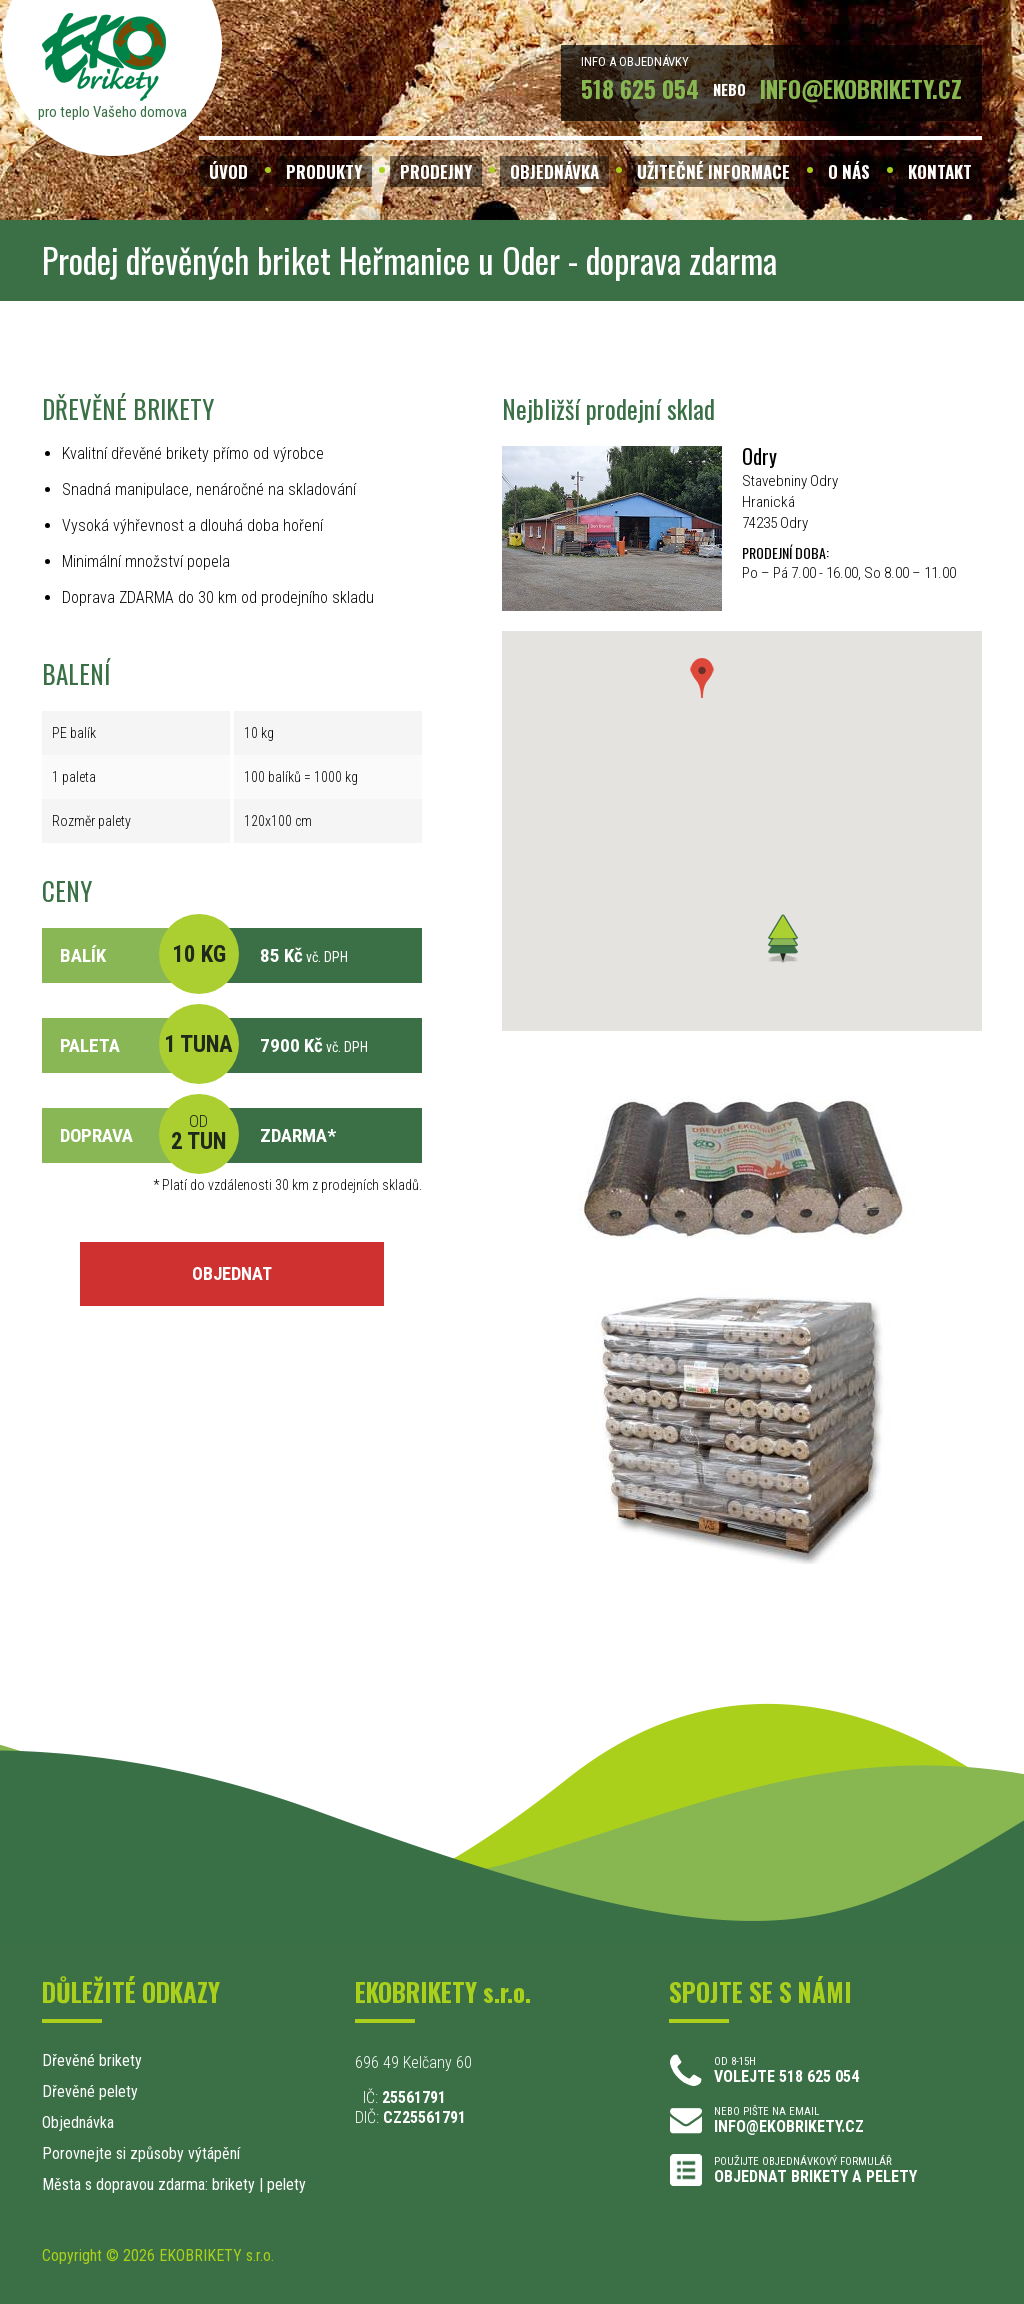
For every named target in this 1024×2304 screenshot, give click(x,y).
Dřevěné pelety (90, 2091)
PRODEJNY (436, 171)
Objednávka (78, 2122)
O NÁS (849, 171)
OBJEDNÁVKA (554, 171)
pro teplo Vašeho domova (112, 112)
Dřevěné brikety (92, 2060)
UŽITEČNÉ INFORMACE (713, 171)
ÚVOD (228, 171)
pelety (286, 2184)
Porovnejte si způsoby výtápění (141, 2153)
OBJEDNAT (232, 1273)
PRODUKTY (324, 171)
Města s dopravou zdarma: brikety (148, 2184)
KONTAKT (940, 171)
